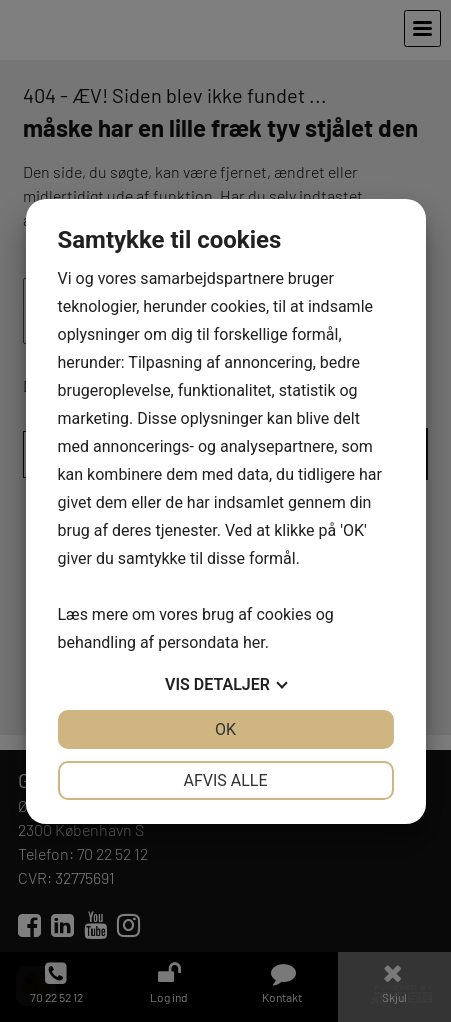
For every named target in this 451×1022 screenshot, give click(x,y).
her (254, 642)
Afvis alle (225, 780)
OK (225, 729)
